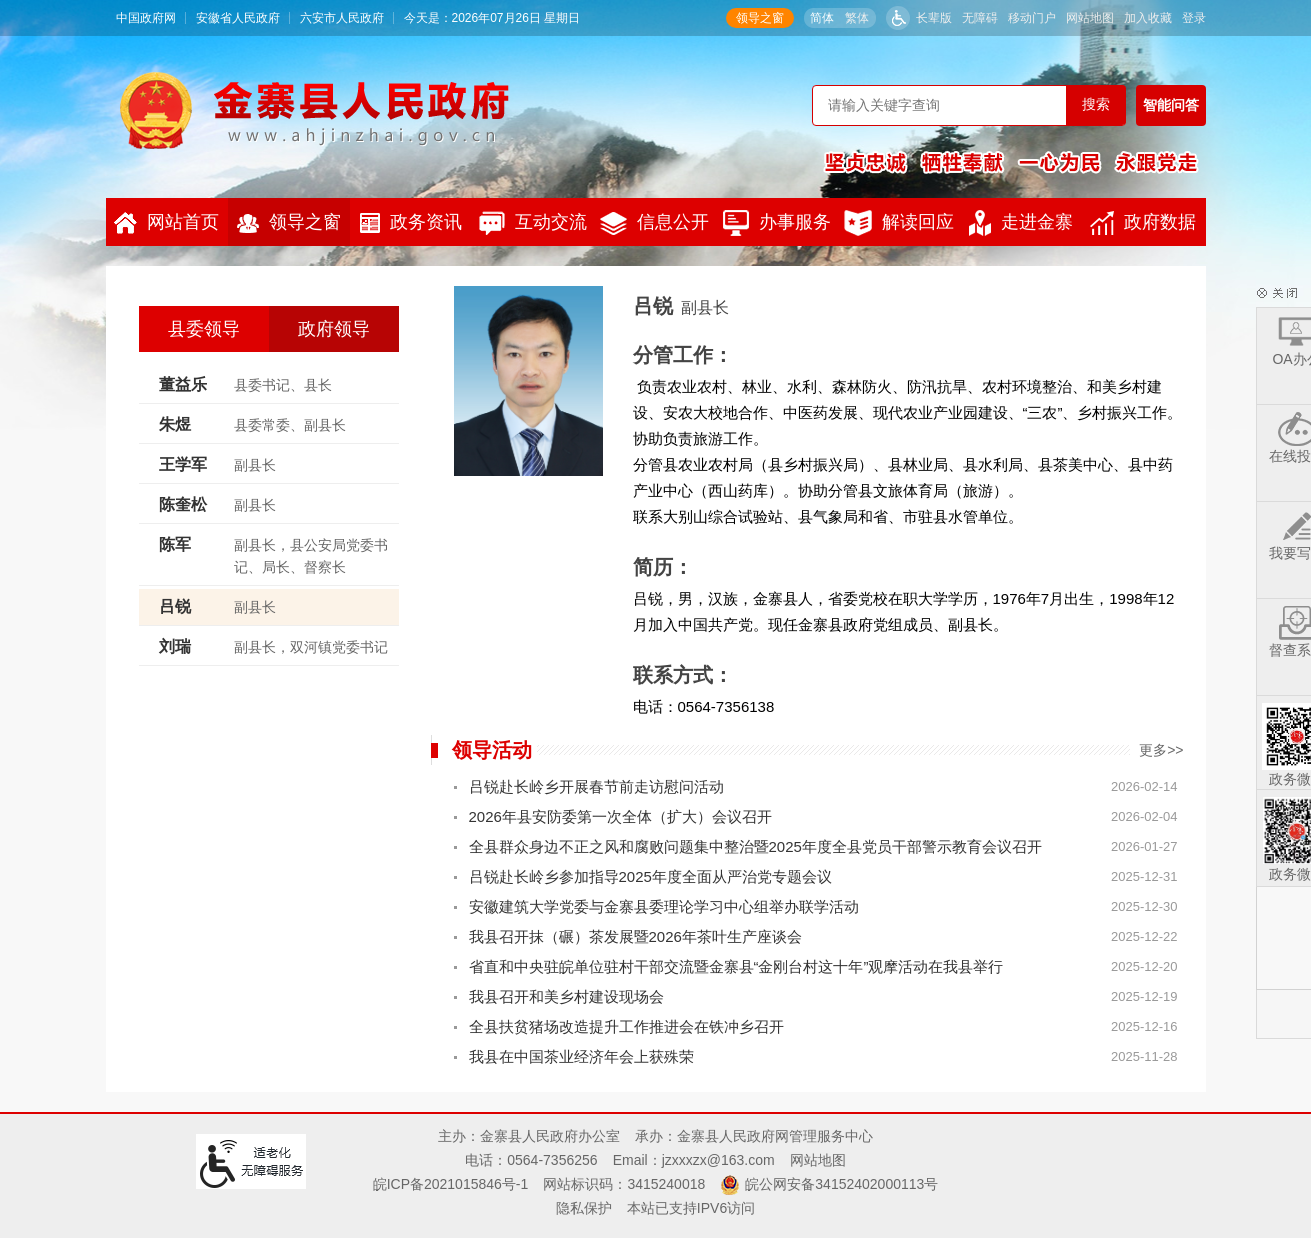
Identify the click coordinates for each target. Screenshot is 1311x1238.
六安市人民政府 (342, 18)
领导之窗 (760, 18)
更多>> (1161, 750)
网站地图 (1090, 18)
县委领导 (204, 329)
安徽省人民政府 (238, 18)
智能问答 (1171, 105)
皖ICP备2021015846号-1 (451, 1184)
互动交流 (533, 223)
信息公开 (654, 223)
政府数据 (1143, 223)
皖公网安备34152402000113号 (841, 1184)
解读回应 (899, 223)
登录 (1194, 18)
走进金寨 (1021, 223)
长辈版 (934, 18)
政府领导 (334, 329)
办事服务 (777, 223)
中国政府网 (146, 18)
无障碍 (980, 18)
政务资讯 (411, 222)
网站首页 (166, 223)
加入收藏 (1148, 18)
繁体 (857, 18)
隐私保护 (584, 1208)
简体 (822, 18)
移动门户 (1032, 18)
